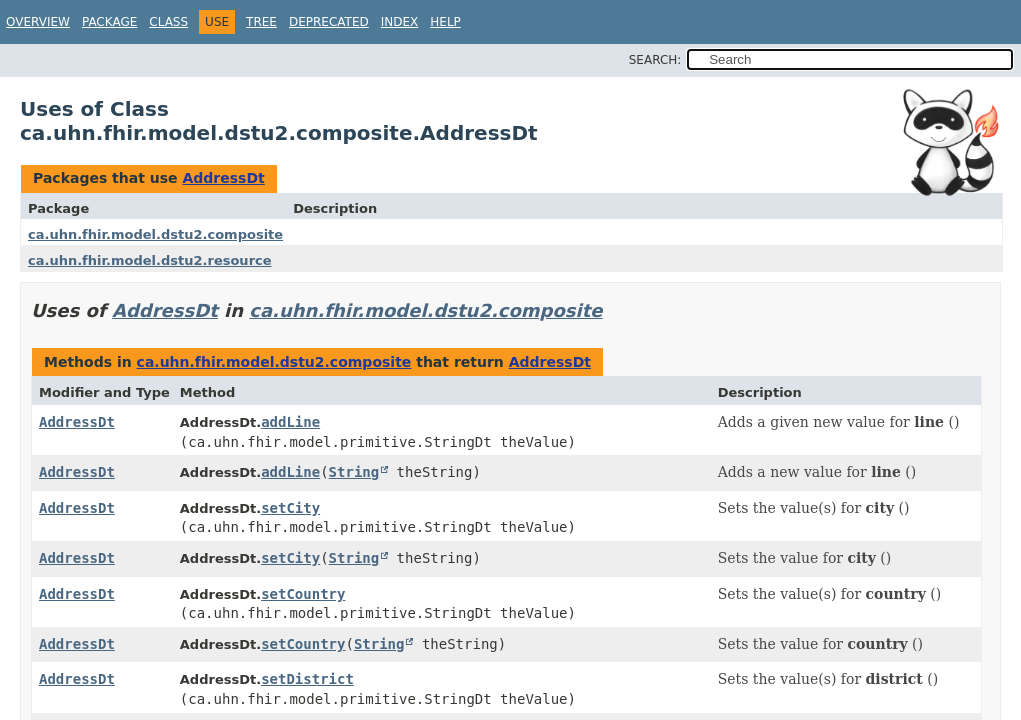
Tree (261, 22)
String (354, 472)
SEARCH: (655, 60)
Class (168, 22)
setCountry (303, 594)
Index (400, 22)
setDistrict (307, 679)
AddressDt (223, 178)
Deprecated (329, 22)
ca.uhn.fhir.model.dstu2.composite (155, 234)
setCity (290, 508)
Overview (38, 22)
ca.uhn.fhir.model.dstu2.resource (150, 260)
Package (109, 22)
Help (445, 22)
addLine (290, 422)
